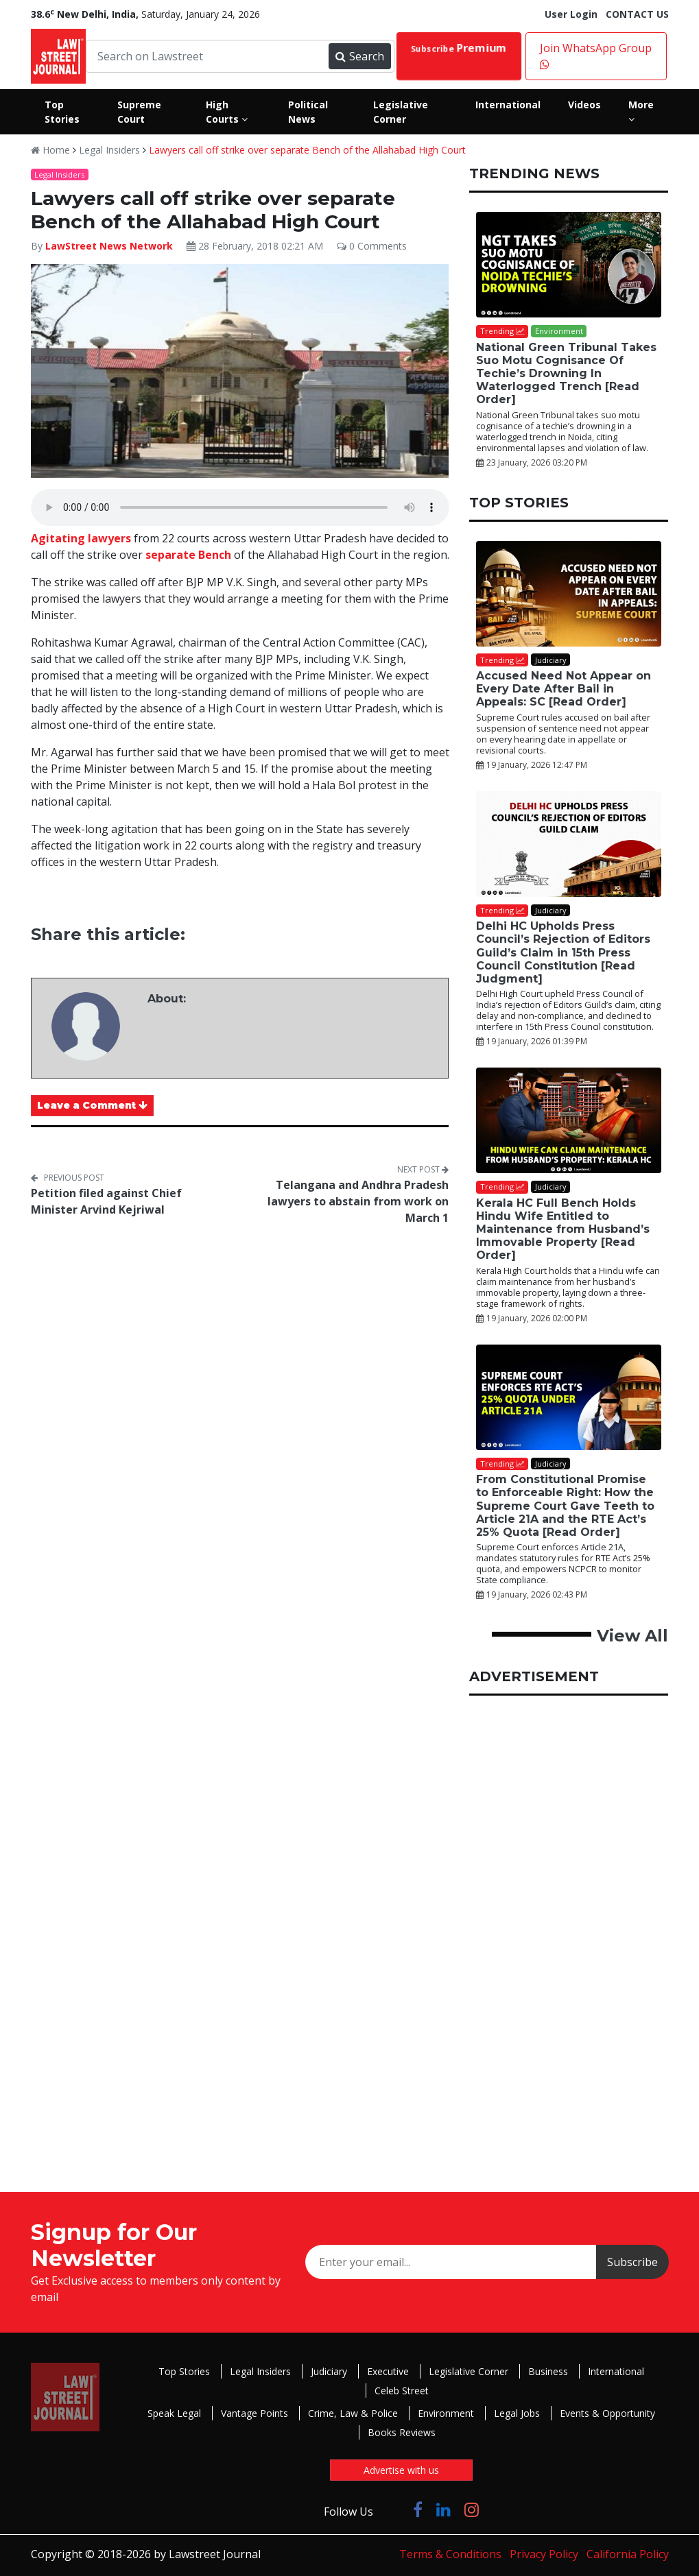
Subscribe (458, 48)
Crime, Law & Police (353, 2413)
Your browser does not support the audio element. (240, 507)
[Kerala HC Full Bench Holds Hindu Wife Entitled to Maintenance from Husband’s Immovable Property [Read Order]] (568, 1120)
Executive (388, 2371)
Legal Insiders (109, 149)
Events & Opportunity (607, 2413)
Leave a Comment (92, 1105)
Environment (446, 2413)
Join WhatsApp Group (596, 55)
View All (632, 1636)
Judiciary (329, 2371)
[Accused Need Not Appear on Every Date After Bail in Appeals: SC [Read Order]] (568, 594)
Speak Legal (174, 2413)
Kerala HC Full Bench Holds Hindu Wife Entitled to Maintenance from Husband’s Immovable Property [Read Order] (563, 1229)
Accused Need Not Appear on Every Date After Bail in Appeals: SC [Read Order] (563, 688)
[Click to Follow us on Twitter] (393, 2509)
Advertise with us (401, 2470)
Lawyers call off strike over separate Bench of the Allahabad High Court (307, 149)
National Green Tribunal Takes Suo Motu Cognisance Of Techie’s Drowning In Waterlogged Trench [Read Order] (566, 374)
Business (548, 2371)
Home (50, 149)
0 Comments (372, 245)
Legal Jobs (517, 2413)
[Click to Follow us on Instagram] (471, 2509)
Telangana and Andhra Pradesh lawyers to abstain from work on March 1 (358, 1201)
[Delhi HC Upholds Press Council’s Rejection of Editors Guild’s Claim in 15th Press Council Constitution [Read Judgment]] (568, 844)
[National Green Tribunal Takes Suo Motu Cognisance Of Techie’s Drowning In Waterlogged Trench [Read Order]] (568, 264)
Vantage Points (254, 2413)
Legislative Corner (468, 2371)
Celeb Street (402, 2390)
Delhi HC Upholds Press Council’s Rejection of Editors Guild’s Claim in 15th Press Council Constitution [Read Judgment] (563, 952)
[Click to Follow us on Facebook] (418, 2509)
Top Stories (184, 2371)
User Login (571, 14)
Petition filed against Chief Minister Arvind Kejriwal (106, 1201)
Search (359, 56)
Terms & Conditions (450, 2554)
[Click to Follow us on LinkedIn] (443, 2509)
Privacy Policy (544, 2554)
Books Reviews (402, 2432)
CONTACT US (637, 14)
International (616, 2371)
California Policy (628, 2554)
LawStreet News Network (109, 245)
